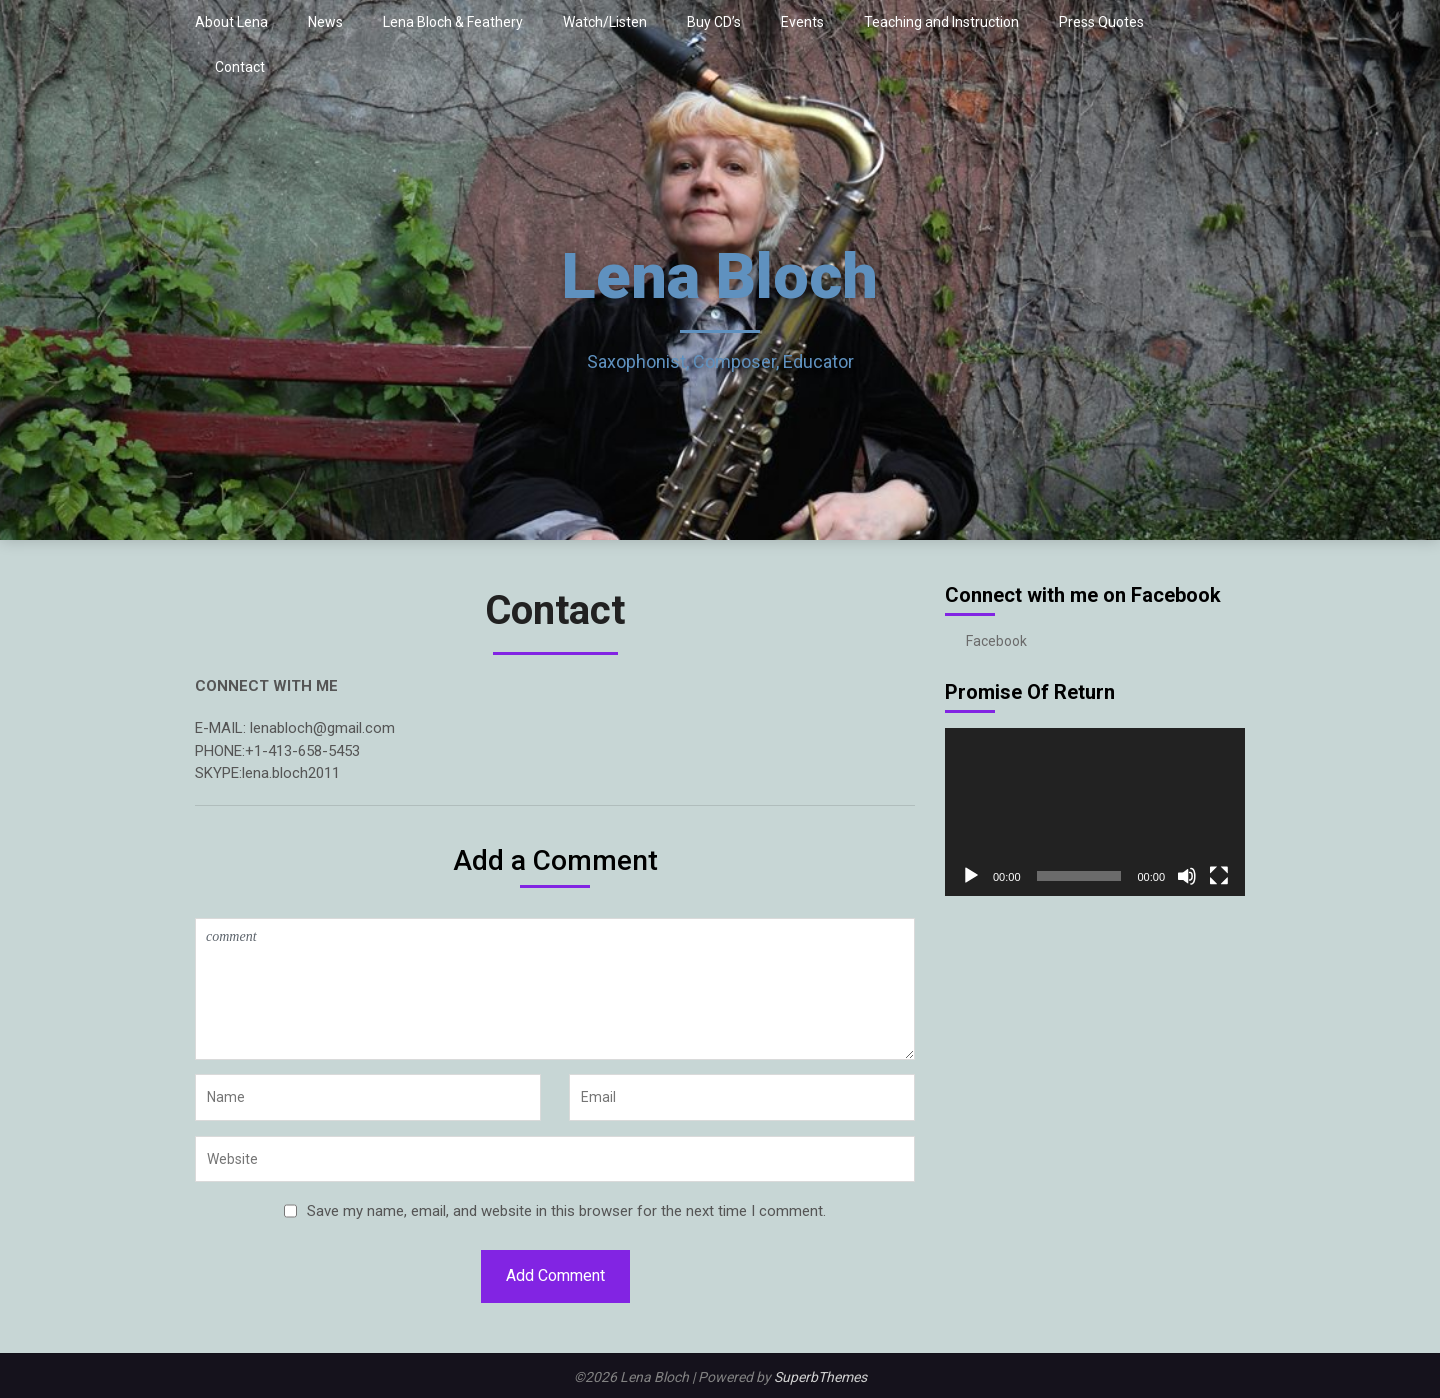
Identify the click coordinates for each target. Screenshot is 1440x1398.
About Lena (231, 22)
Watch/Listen (605, 22)
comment (555, 989)
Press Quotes (1101, 22)
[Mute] (1187, 876)
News (325, 22)
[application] (1095, 812)
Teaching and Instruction (941, 22)
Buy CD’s (714, 22)
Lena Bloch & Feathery (453, 22)
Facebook (996, 641)
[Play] (971, 876)
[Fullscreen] (1219, 876)
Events (802, 22)
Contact (240, 67)
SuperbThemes (820, 1377)
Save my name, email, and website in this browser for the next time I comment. (566, 1211)
